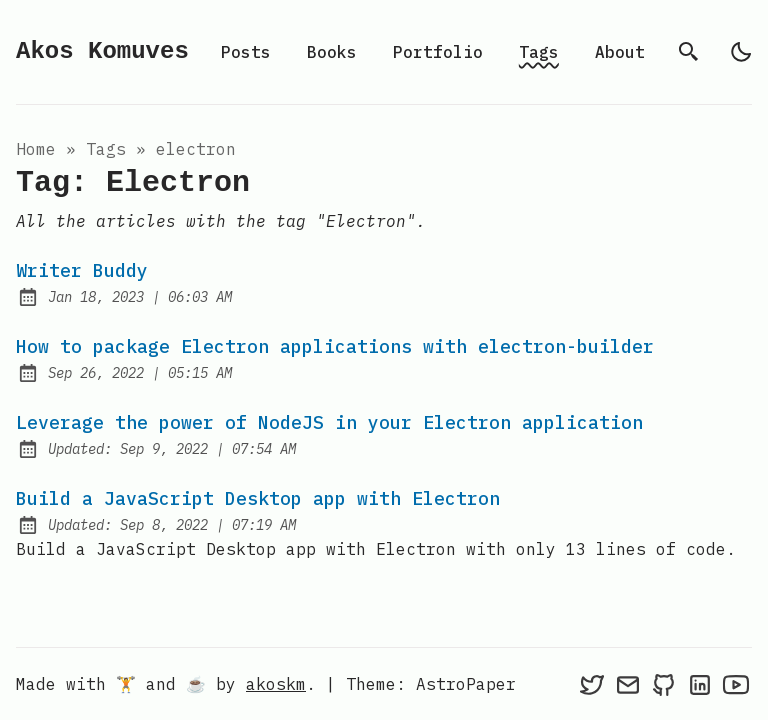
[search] (689, 52)
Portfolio (438, 52)
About (620, 52)
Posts (246, 52)
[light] (741, 52)
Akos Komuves (102, 51)
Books (332, 52)
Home (36, 149)
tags (106, 149)
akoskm (276, 684)
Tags (539, 52)
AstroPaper (466, 684)
